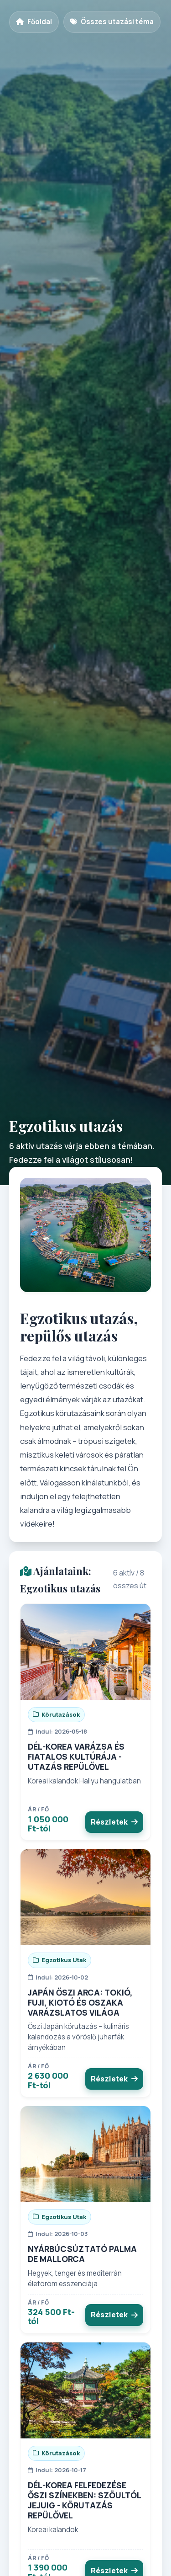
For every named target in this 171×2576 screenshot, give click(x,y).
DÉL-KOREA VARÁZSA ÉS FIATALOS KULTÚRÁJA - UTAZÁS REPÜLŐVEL (76, 1756)
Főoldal (34, 22)
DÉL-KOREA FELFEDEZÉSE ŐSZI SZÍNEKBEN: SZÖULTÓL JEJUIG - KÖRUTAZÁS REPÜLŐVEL (84, 2500)
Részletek (114, 1822)
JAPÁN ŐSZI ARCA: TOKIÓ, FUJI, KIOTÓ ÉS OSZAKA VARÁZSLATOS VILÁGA (80, 2002)
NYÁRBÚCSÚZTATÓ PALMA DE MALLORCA (82, 2253)
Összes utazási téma (112, 22)
